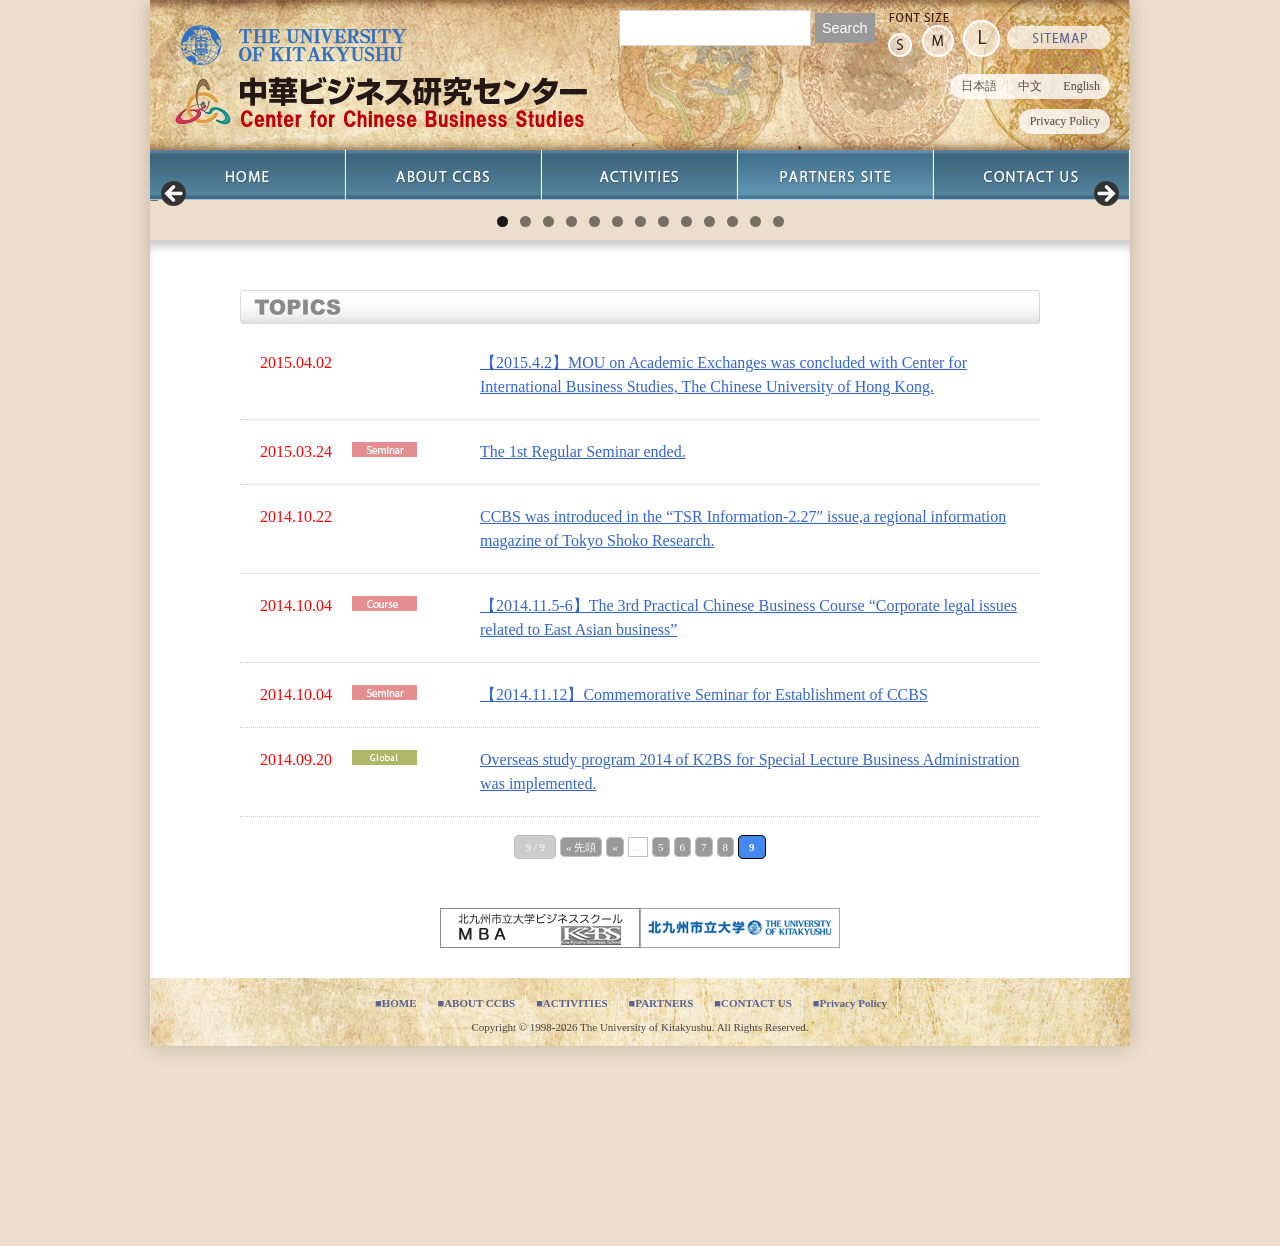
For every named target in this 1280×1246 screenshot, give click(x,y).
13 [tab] (778, 421)
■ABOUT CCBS (476, 1203)
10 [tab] (709, 421)
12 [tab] (755, 421)
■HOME (395, 1203)
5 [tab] (594, 421)
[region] (640, 300)
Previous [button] (175, 295)
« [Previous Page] (615, 1047)
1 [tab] (502, 421)
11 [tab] (732, 421)
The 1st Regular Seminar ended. (583, 651)
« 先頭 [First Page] (581, 1047)
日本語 (979, 86)
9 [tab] (686, 421)
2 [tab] (525, 421)
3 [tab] (548, 421)
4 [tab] (571, 421)
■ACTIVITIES (571, 1203)
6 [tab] (617, 421)
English (1081, 86)
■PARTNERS (661, 1203)
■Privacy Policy (850, 1203)
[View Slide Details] (350, 300)
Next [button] (1105, 295)
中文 (1030, 86)
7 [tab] (640, 421)
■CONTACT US (752, 1203)
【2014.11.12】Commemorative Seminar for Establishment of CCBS (704, 894)
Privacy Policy (1065, 121)
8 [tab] (663, 421)
